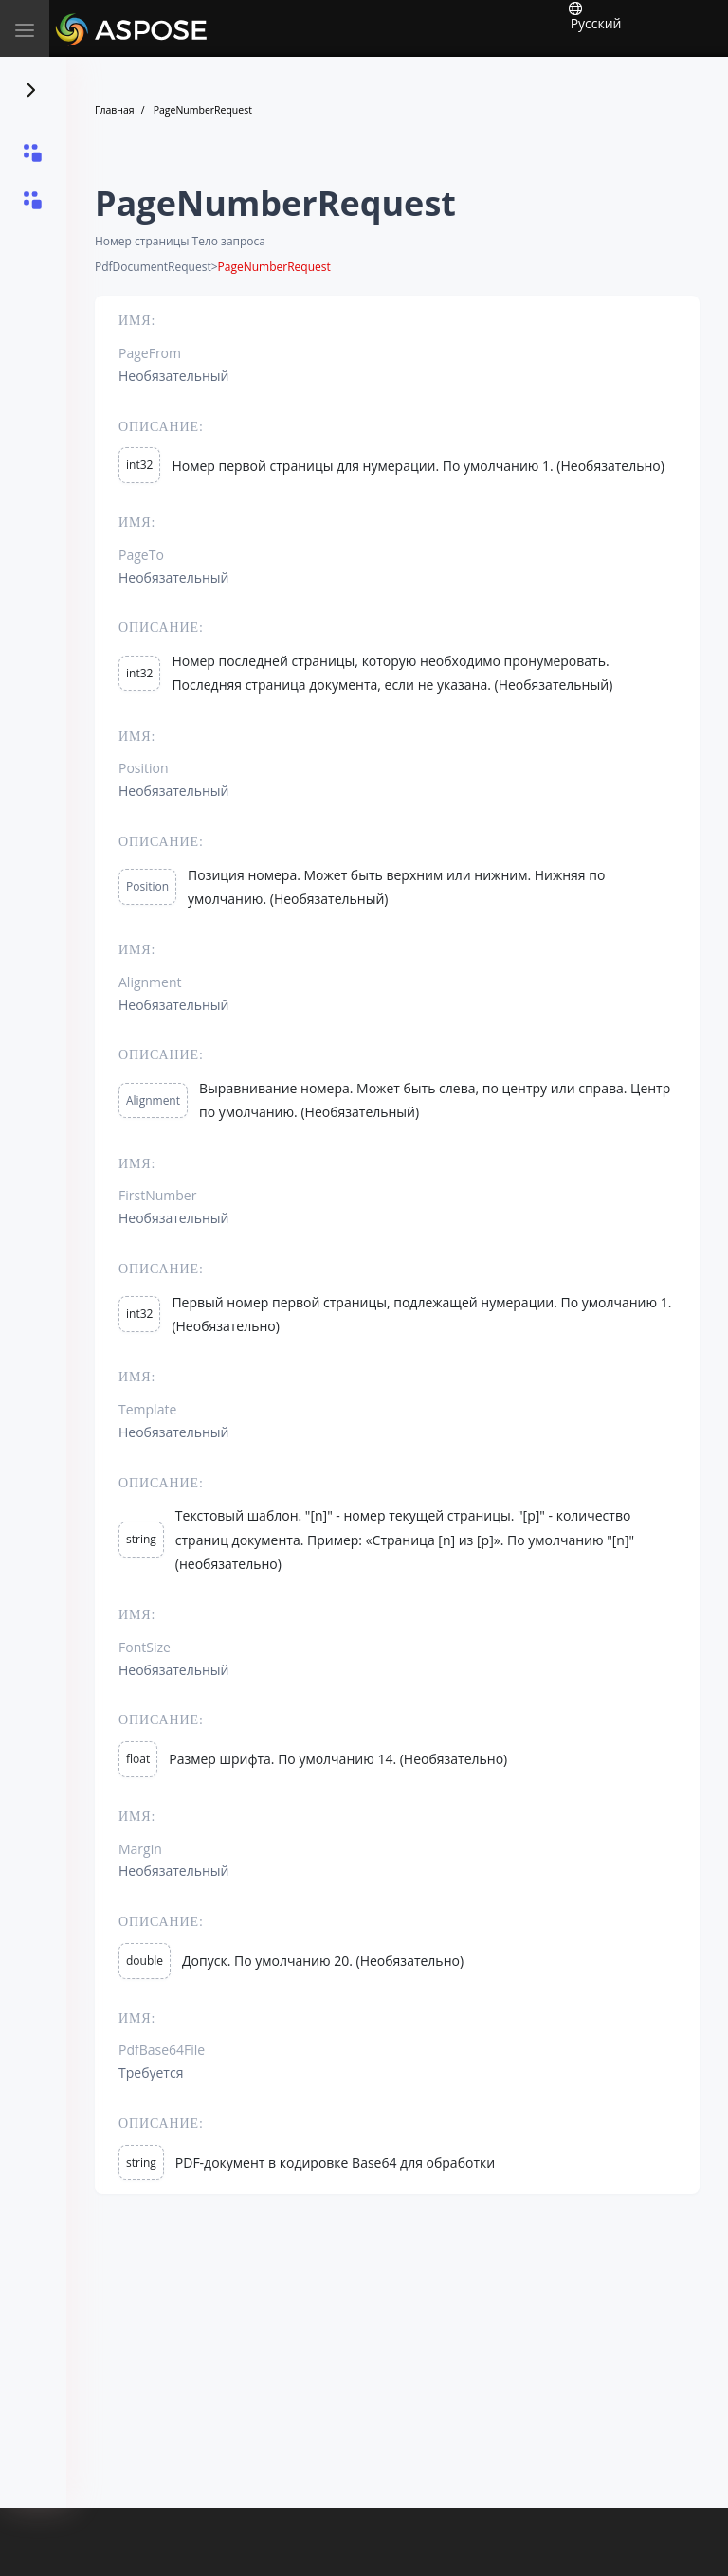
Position (147, 886)
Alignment (153, 1100)
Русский (594, 16)
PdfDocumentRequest (153, 267)
